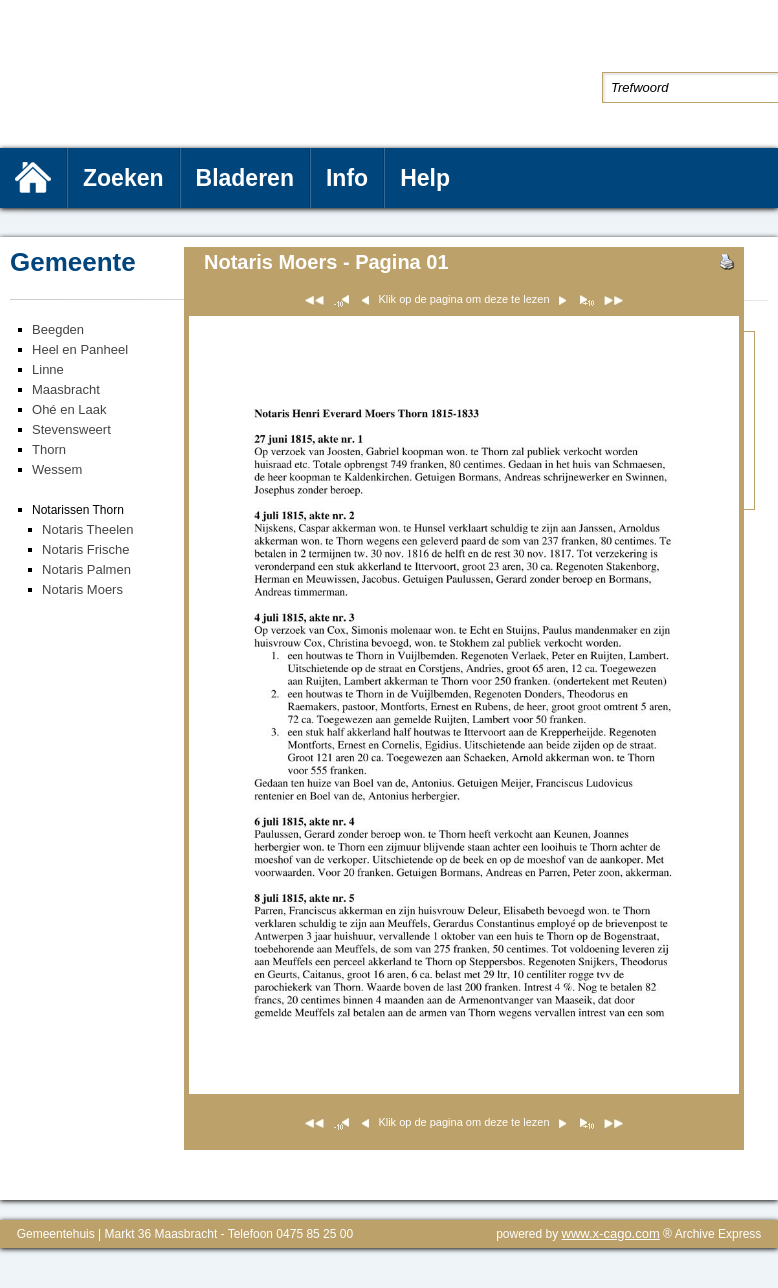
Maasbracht (66, 389)
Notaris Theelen (88, 529)
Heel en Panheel (80, 349)
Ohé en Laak (69, 409)
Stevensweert (71, 429)
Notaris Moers (82, 589)
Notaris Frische (85, 549)
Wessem (57, 469)
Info (347, 178)
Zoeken (123, 178)
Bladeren (245, 178)
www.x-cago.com (611, 1233)
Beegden (58, 329)
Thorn (49, 449)
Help (425, 178)
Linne (48, 369)
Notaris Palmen (86, 569)
